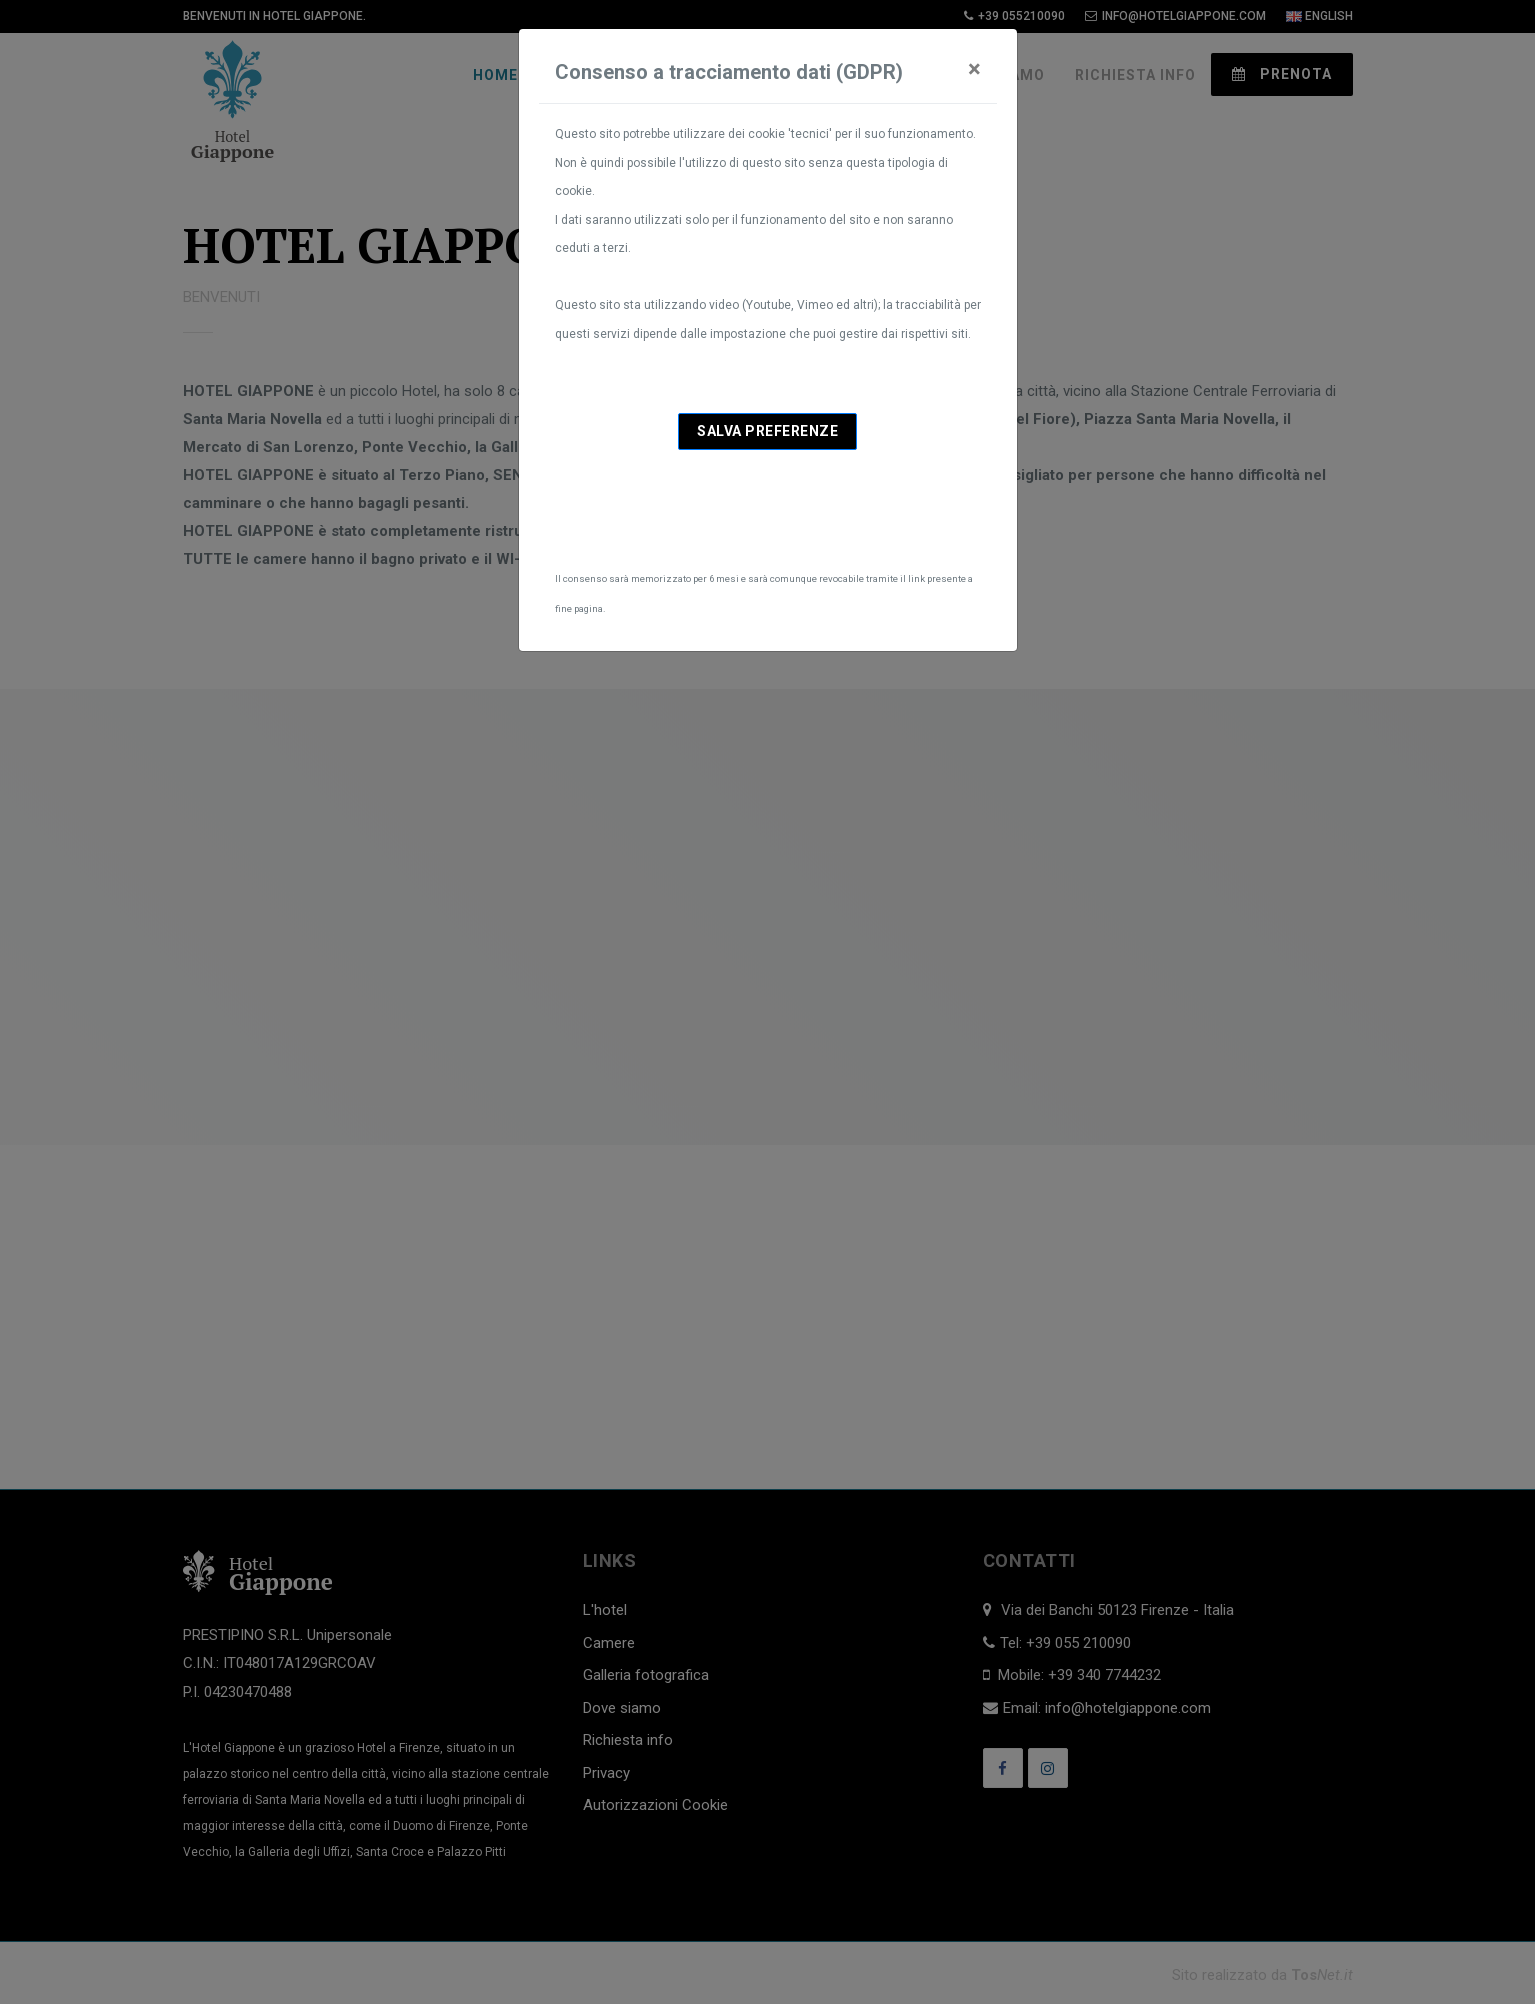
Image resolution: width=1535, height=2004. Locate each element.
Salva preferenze (767, 431)
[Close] (974, 69)
